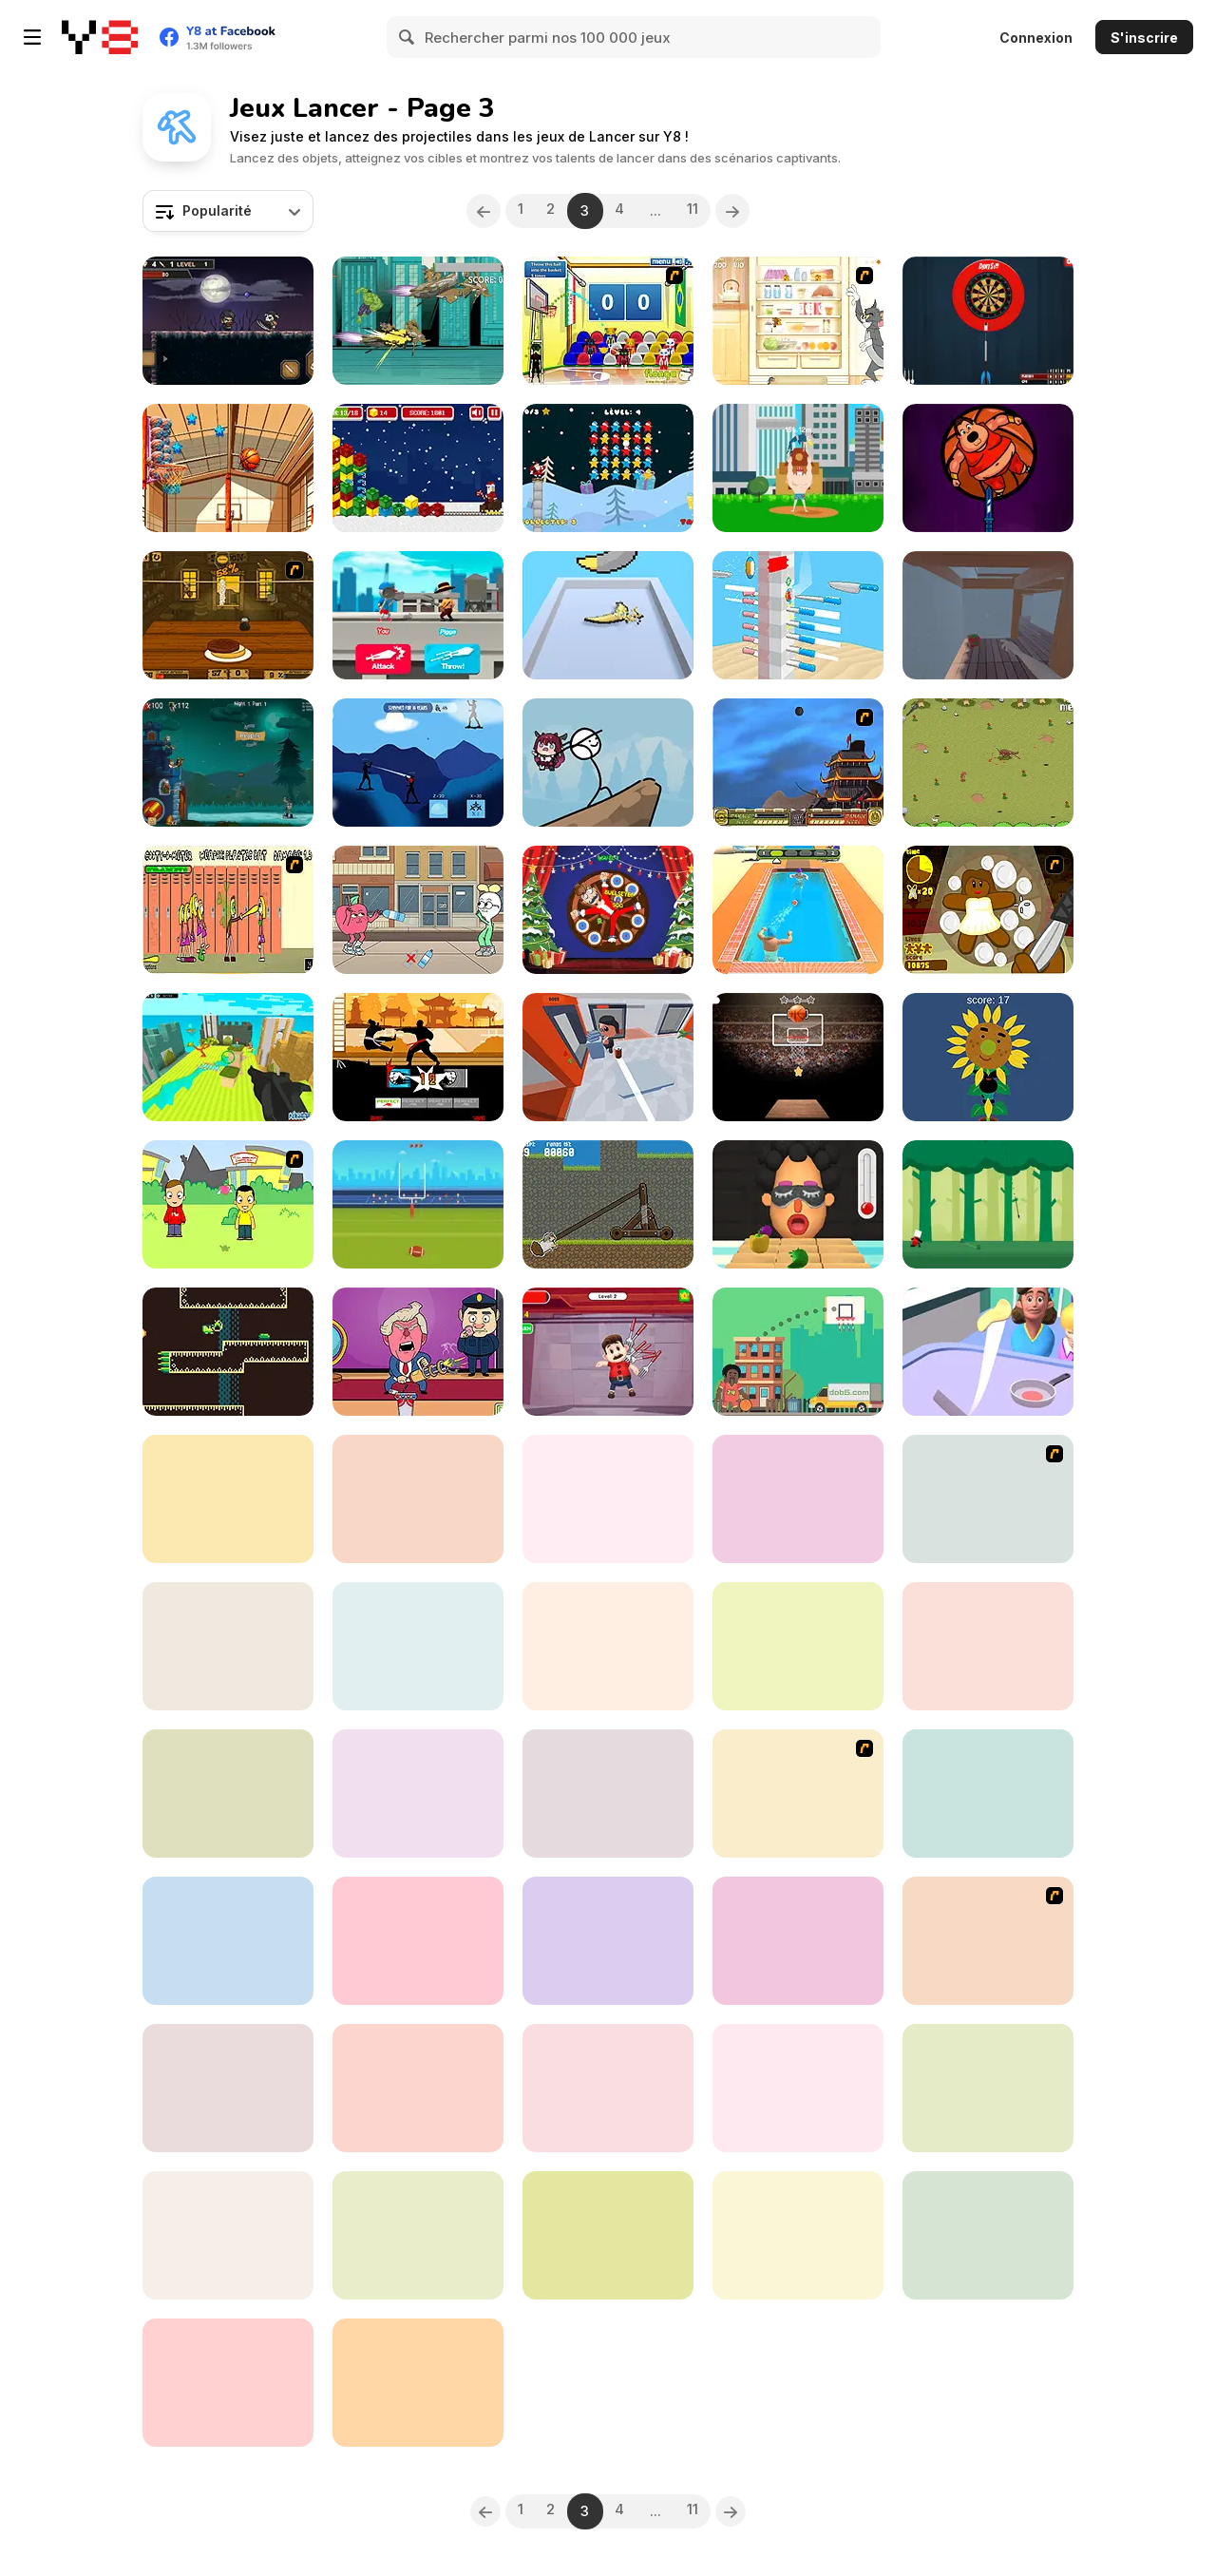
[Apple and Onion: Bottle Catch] (418, 910)
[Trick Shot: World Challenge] (608, 1793)
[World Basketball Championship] (608, 321)
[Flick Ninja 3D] (418, 1646)
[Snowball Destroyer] (228, 1941)
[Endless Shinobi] (418, 762)
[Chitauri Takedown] (418, 321)
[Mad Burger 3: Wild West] (228, 615)
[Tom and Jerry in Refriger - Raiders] (798, 321)
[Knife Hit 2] (988, 468)
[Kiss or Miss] (228, 1204)
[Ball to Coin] (798, 1941)
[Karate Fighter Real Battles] (418, 1057)
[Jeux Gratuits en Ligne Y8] (100, 37)
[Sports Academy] (988, 1499)
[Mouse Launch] (988, 2235)
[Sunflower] (988, 1057)
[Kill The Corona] (798, 1646)
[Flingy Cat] (988, 1793)
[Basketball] (228, 468)
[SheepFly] (608, 1204)
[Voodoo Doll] (228, 1646)
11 (701, 210)
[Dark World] (228, 321)
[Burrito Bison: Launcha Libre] (798, 2235)
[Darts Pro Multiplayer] (988, 321)
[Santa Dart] (608, 910)
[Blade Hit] (228, 2235)
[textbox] (228, 211)
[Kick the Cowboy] (418, 1941)
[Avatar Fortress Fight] (798, 762)
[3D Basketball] (798, 1499)
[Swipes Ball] (418, 2382)
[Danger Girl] (988, 1941)
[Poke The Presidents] (418, 1352)
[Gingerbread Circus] (988, 910)
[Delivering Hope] (608, 762)
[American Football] (418, 1204)
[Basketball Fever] (798, 1057)
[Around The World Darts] (988, 2088)
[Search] (407, 37)
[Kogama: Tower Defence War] (228, 1057)
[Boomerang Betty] (228, 1352)
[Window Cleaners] (228, 1499)
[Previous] (474, 211)
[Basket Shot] (418, 2235)
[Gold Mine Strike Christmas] (418, 468)
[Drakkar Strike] (608, 1499)
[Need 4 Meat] (988, 762)
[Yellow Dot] (228, 1793)
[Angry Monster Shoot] (608, 2088)
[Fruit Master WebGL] (988, 1646)
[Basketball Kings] (798, 1352)
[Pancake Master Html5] (988, 1352)
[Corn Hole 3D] (418, 2088)
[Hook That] (418, 1793)
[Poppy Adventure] (228, 2382)
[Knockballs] (418, 1499)
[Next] (743, 211)
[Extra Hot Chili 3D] (798, 1204)
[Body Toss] (798, 468)
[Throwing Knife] (798, 615)
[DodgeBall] (798, 910)
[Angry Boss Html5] (608, 1941)
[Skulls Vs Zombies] (228, 2088)
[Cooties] (228, 910)
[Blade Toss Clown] (608, 1646)
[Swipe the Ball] (798, 2088)
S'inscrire (1144, 37)
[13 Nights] (228, 762)
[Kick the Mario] (608, 1352)
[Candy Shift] (988, 615)
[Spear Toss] (988, 1204)
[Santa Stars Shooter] (608, 468)
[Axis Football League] (798, 1793)
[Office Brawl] (608, 1057)
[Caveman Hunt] (608, 2235)
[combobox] (228, 211)
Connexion (1036, 37)
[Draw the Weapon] (418, 615)
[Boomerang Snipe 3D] (608, 615)
